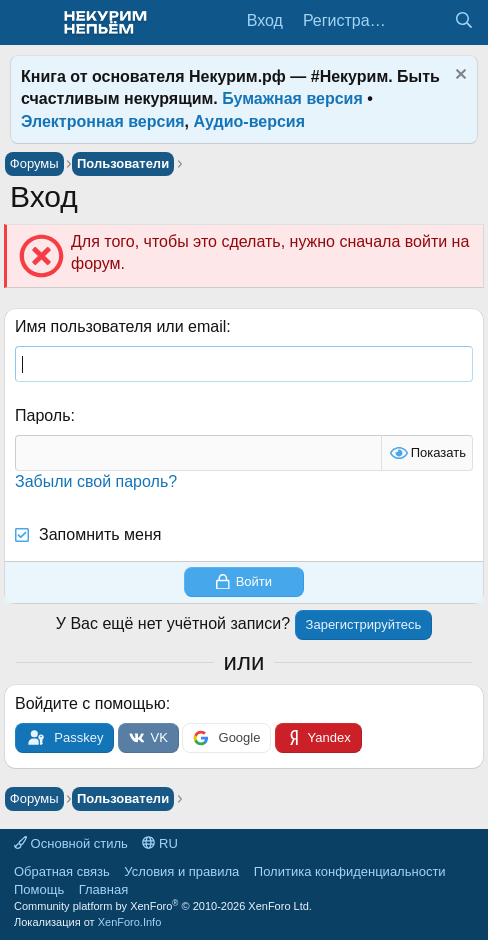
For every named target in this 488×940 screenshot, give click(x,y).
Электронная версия (103, 121)
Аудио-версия (250, 121)
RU (159, 843)
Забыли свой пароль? (96, 481)
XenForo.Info (130, 922)
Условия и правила (181, 871)
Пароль (43, 415)
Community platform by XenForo (163, 906)
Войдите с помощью (90, 703)
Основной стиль (71, 843)
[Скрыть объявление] (458, 76)
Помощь (39, 889)
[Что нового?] (423, 21)
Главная (103, 889)
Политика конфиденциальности (350, 871)
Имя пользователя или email (120, 326)
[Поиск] (463, 21)
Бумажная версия (292, 98)
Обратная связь (62, 871)
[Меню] (27, 23)
